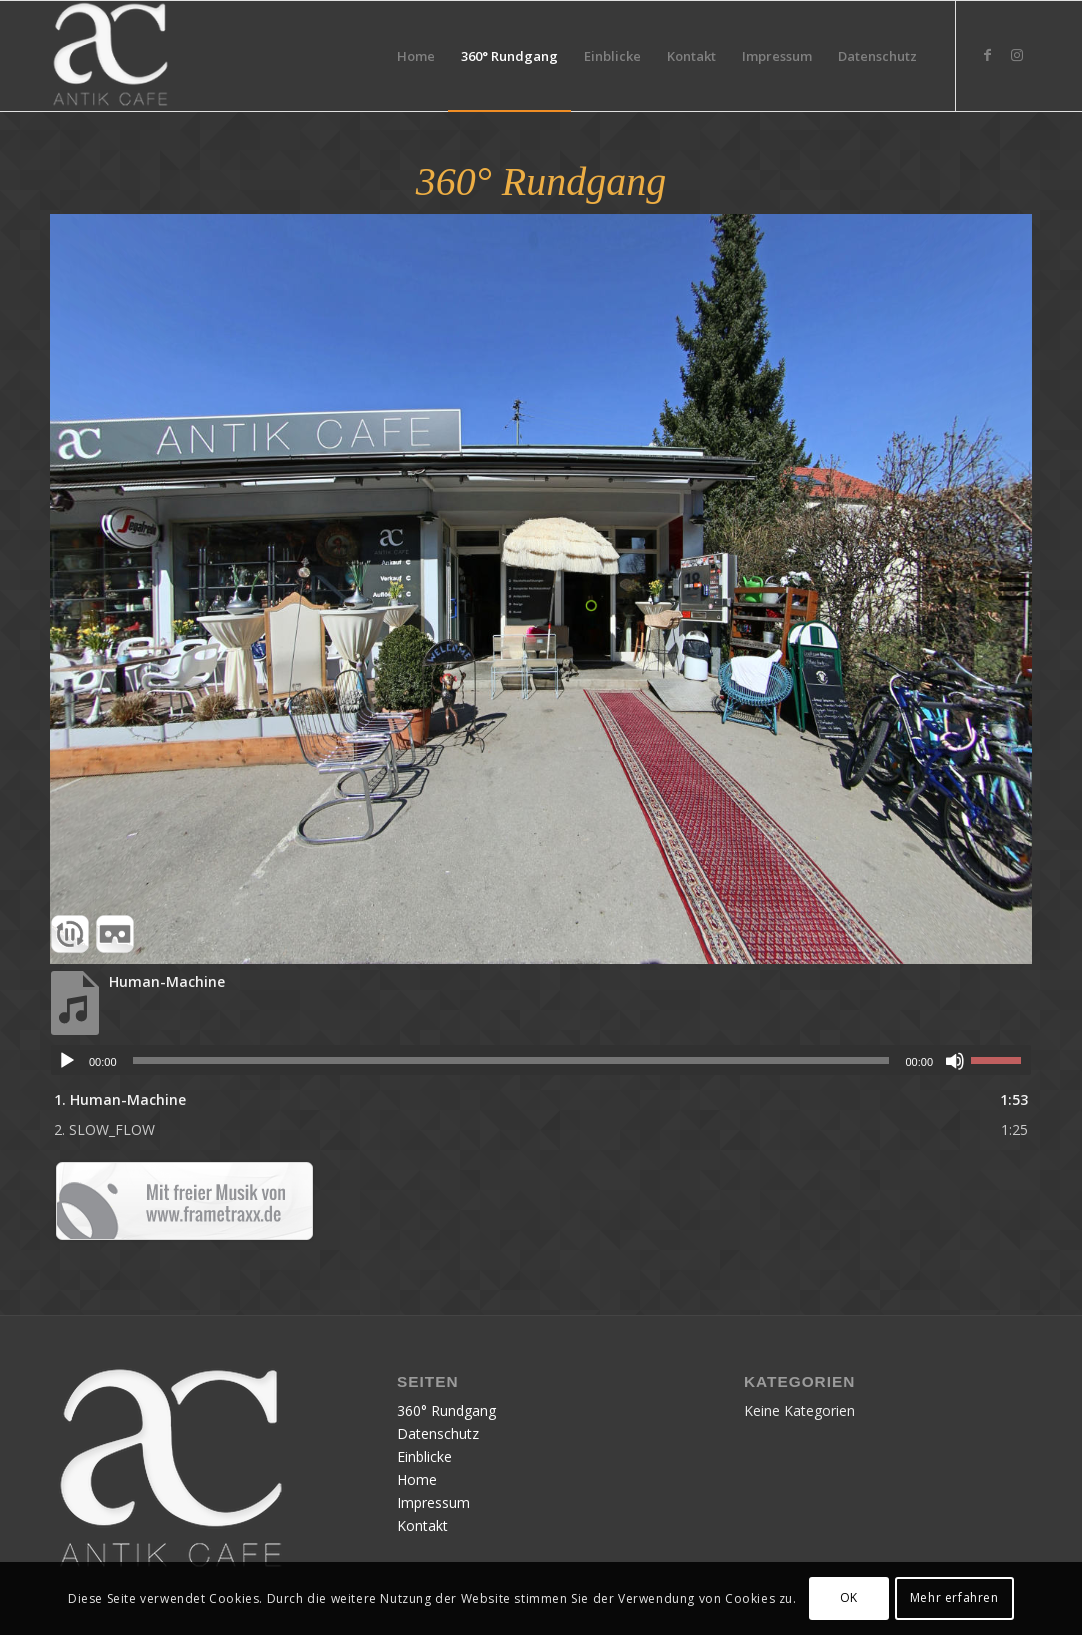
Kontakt (422, 1525)
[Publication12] (110, 56)
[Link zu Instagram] (1017, 55)
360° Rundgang (446, 1410)
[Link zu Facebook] (987, 55)
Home (417, 1479)
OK (849, 1597)
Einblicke (424, 1456)
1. (120, 1099)
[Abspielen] (67, 1061)
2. (104, 1129)
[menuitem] (416, 56)
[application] (541, 1060)
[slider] (511, 1060)
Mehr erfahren (954, 1597)
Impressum (433, 1502)
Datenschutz (438, 1433)
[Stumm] (955, 1061)
